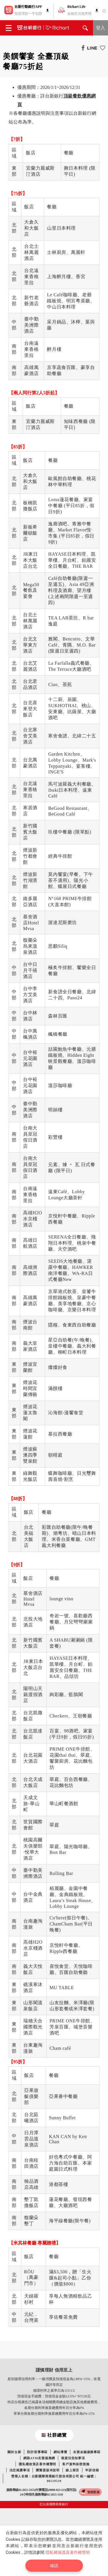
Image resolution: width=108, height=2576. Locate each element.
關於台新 (14, 2452)
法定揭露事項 (20, 2470)
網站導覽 (60, 2452)
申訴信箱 (92, 2470)
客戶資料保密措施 (75, 2464)
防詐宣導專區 (37, 2452)
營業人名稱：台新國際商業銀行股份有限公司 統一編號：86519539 (54, 2478)
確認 (54, 2565)
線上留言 (72, 2470)
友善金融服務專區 (86, 2452)
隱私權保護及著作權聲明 (68, 2552)
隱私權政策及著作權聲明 (37, 2464)
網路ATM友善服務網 (39, 2458)
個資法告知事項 (73, 2458)
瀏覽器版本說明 (48, 2470)
